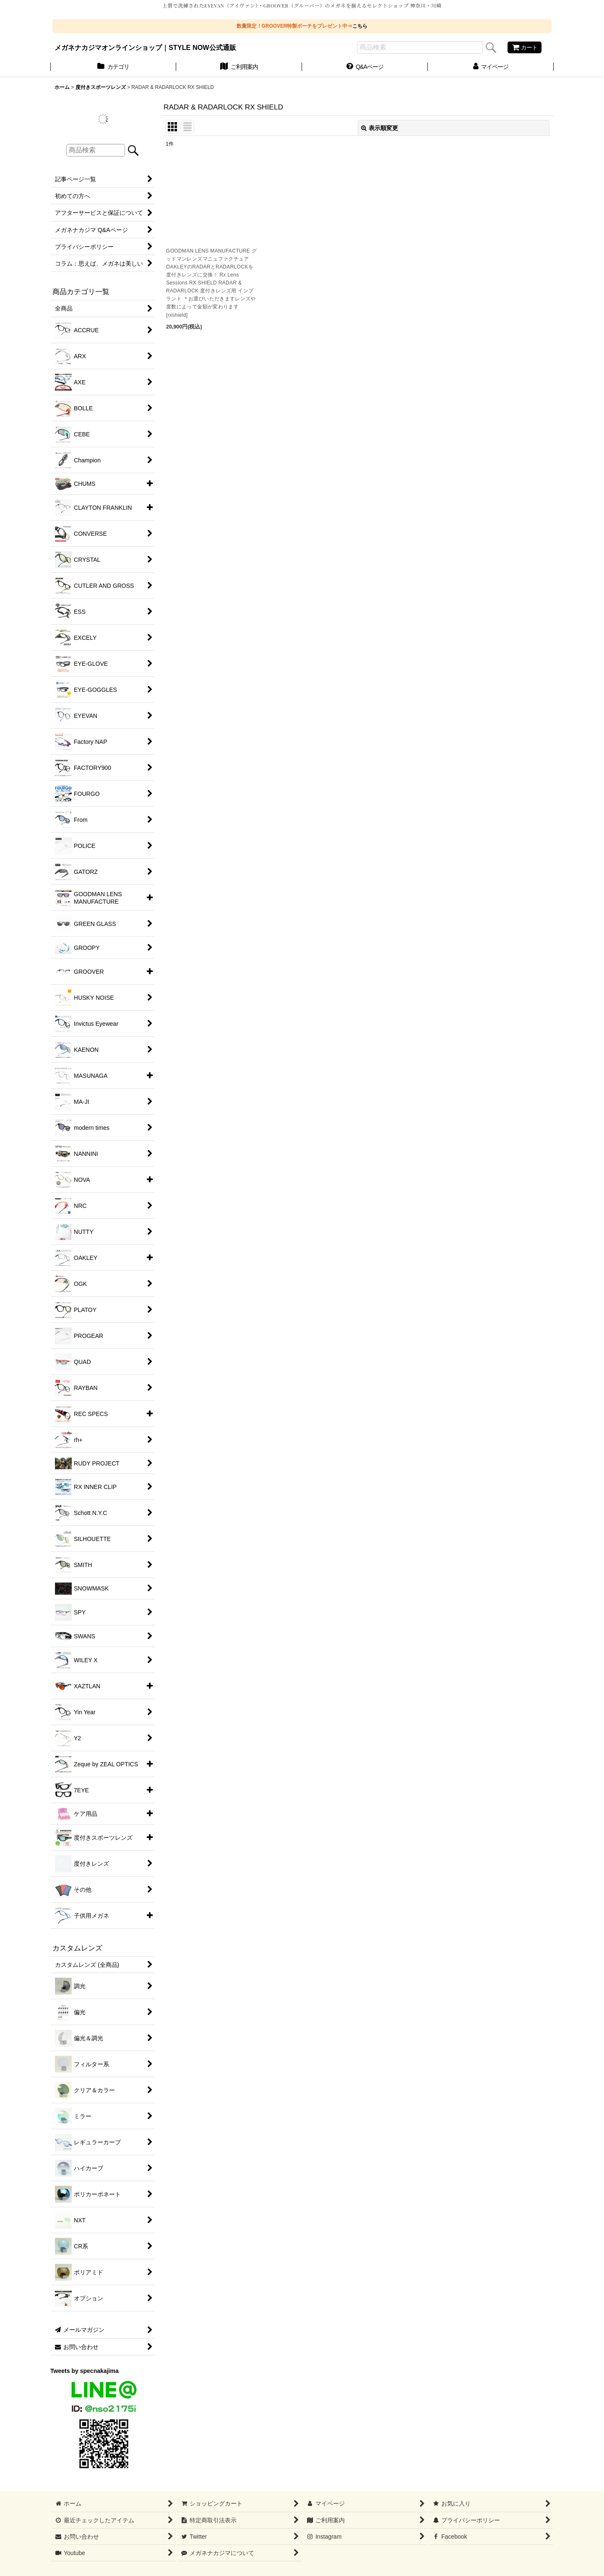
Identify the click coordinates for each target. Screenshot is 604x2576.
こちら (359, 26)
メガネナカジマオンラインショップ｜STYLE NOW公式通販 (145, 47)
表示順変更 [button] (379, 128)
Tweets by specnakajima (84, 2370)
